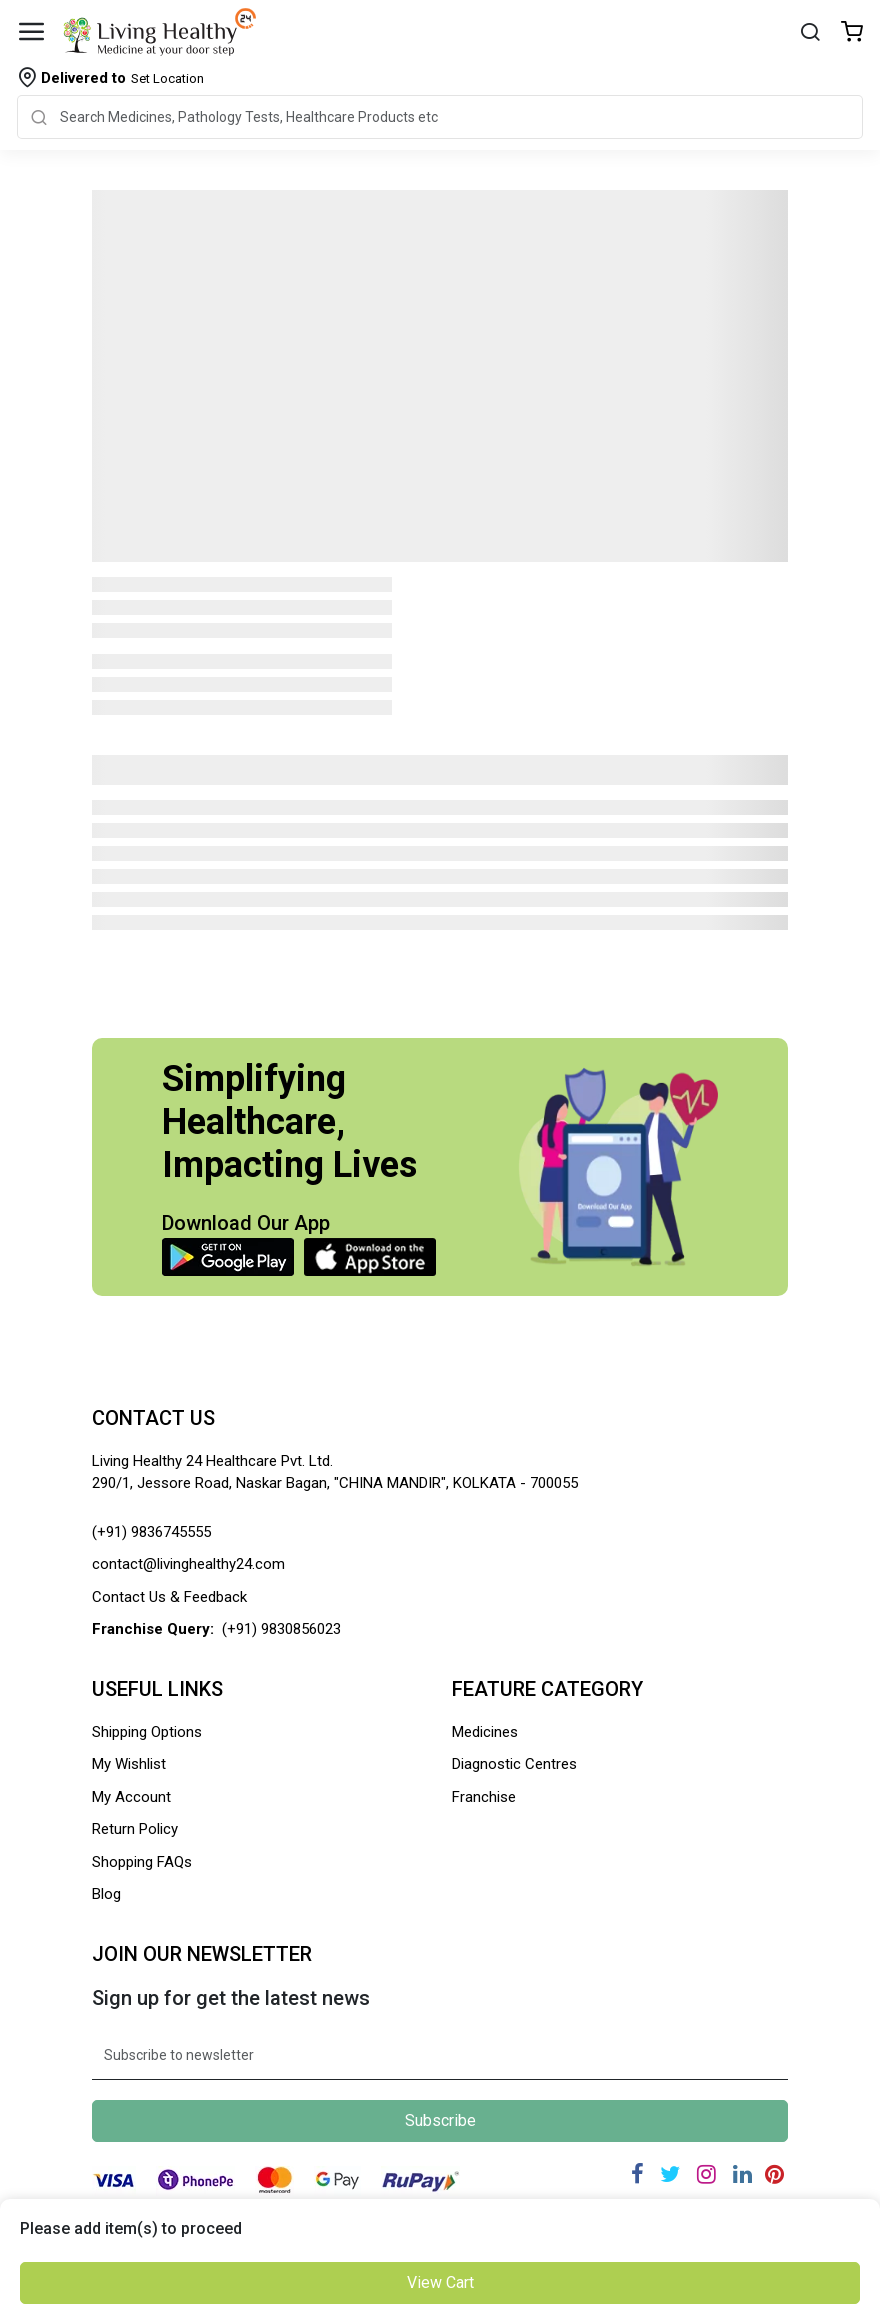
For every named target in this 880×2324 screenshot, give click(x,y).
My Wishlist (129, 1764)
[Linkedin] (742, 2174)
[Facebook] (637, 2174)
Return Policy (135, 1829)
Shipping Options (147, 1732)
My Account (131, 1797)
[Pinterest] (774, 2174)
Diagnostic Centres (514, 1764)
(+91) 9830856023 (281, 1629)
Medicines (485, 1732)
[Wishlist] (852, 33)
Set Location (122, 78)
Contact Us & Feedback (169, 1597)
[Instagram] (706, 2174)
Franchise (484, 1797)
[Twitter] (670, 2174)
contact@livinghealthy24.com (188, 1564)
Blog (106, 1894)
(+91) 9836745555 (151, 1532)
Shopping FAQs (142, 1862)
